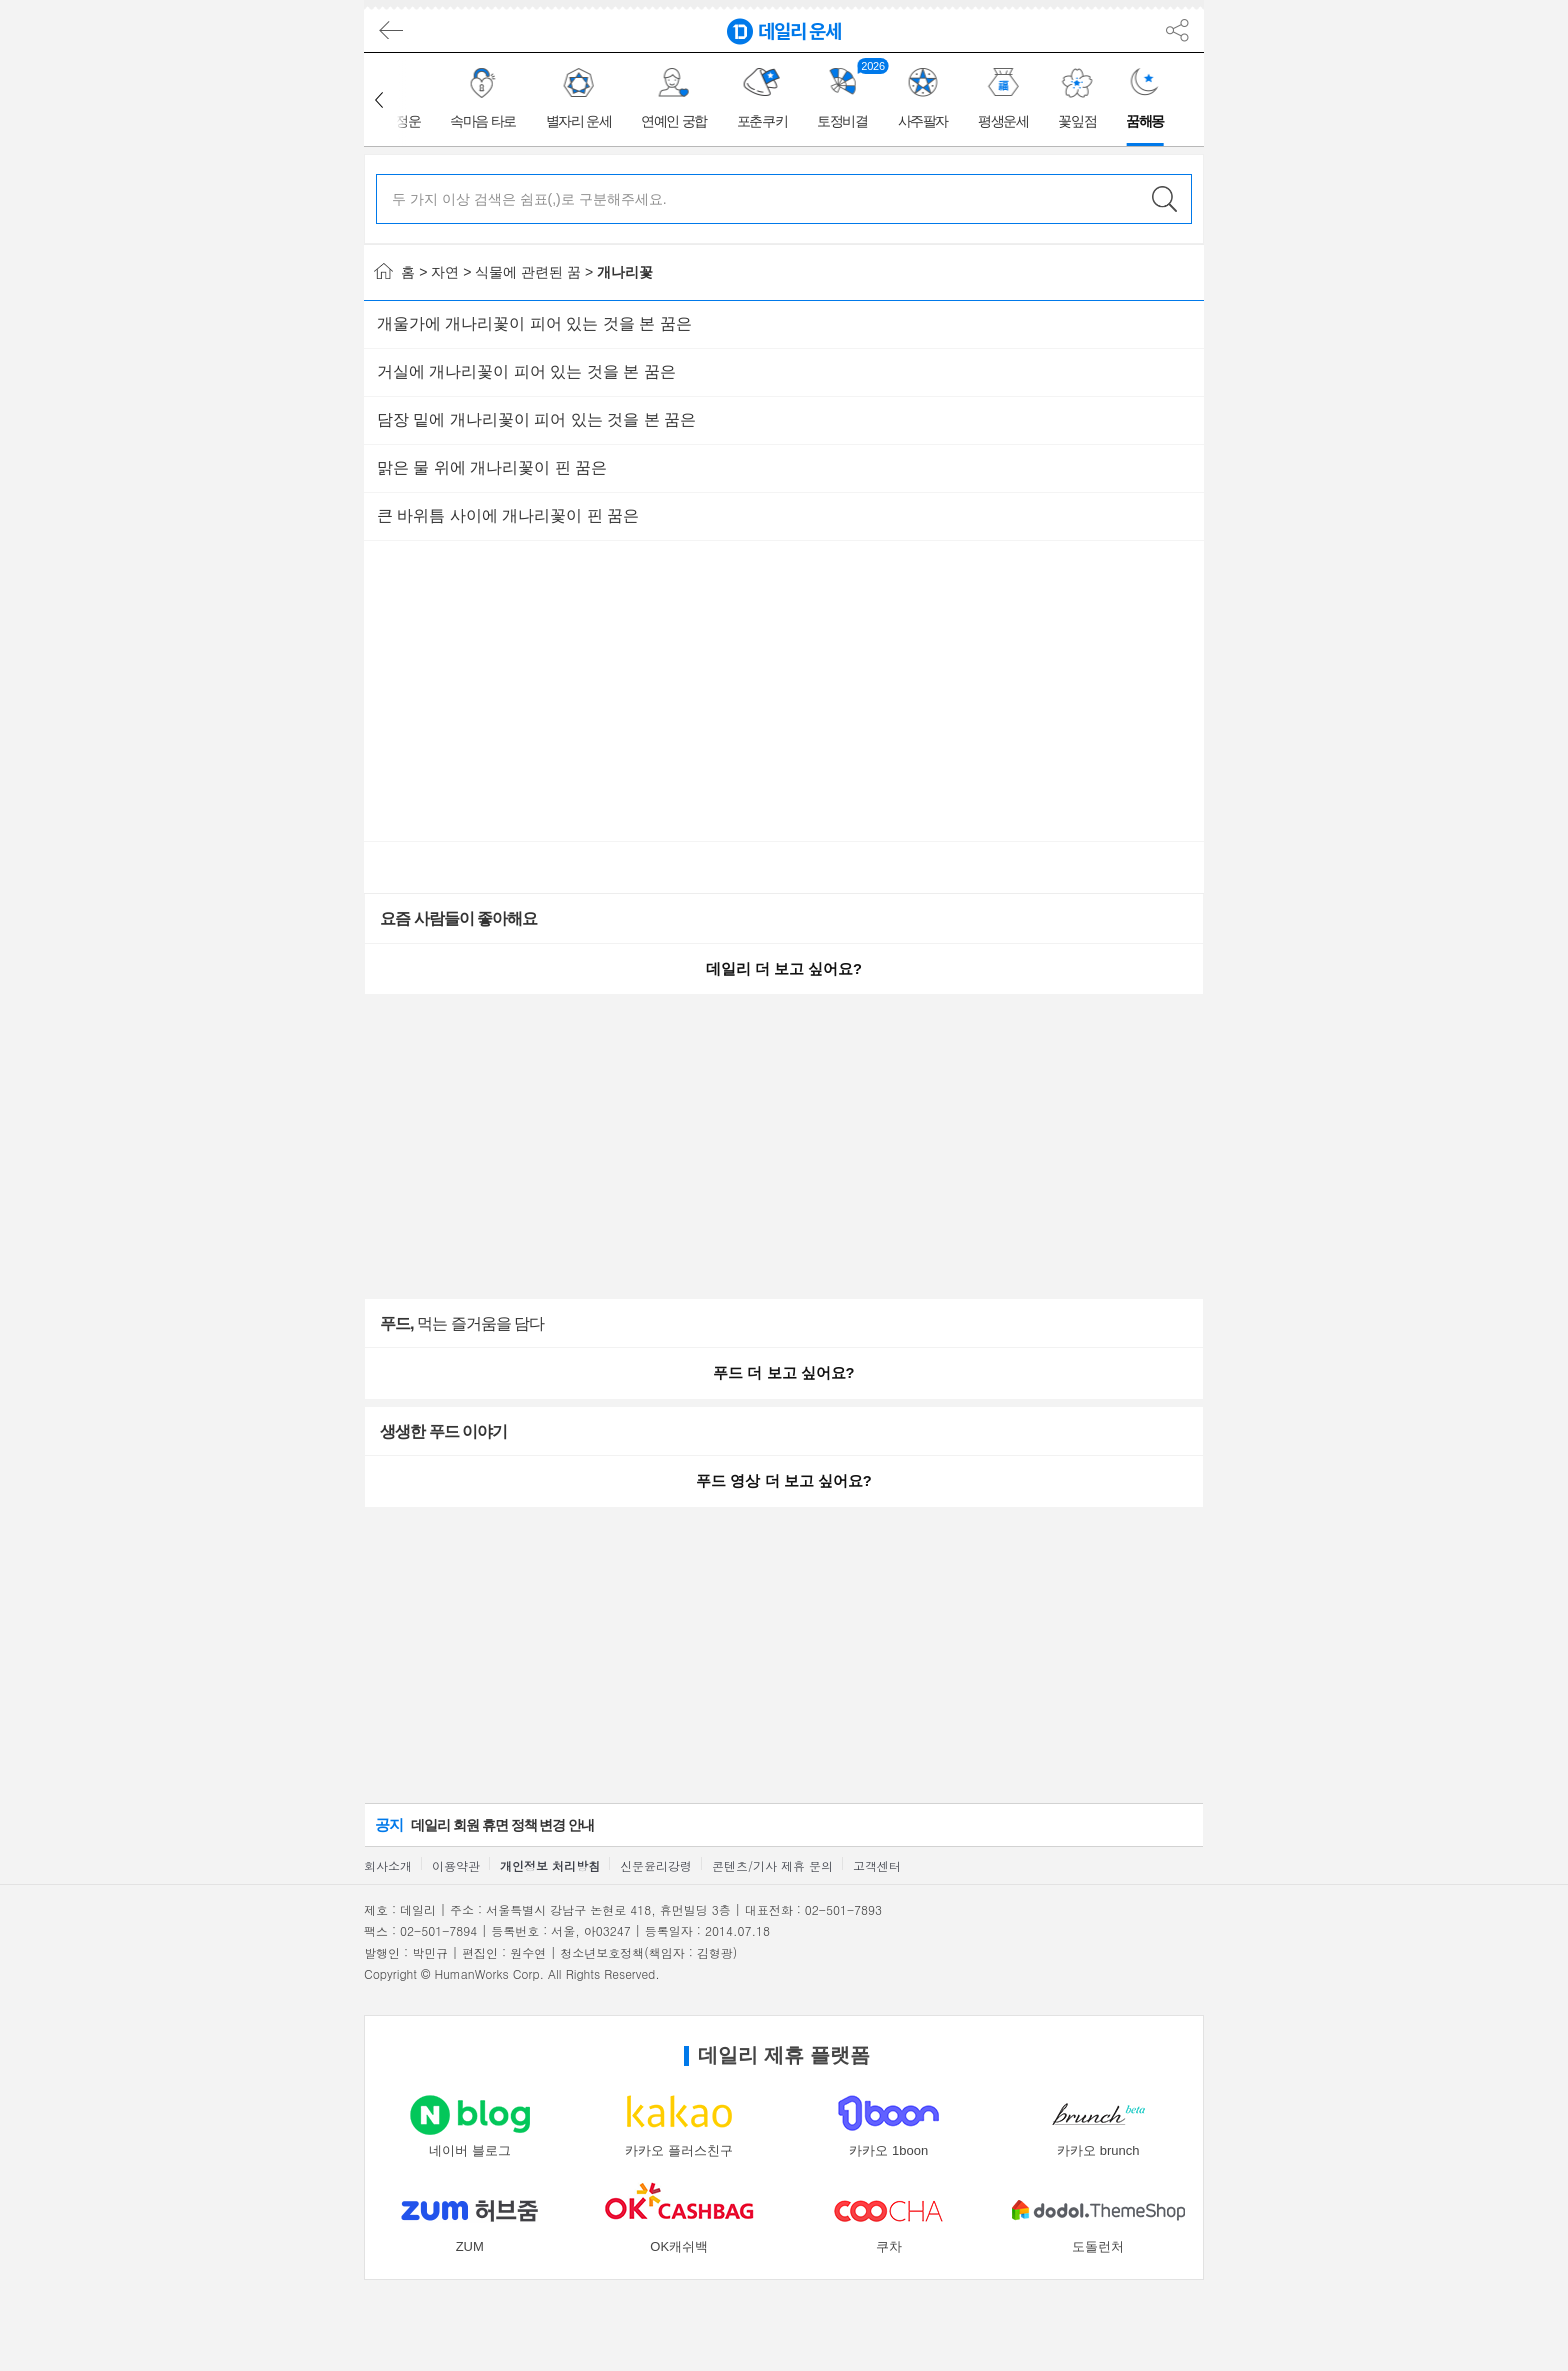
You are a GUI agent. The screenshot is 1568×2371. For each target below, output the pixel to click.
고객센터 (877, 1865)
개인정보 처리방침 (550, 1865)
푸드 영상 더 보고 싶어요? (783, 1481)
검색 (1164, 199)
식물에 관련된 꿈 (528, 272)
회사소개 (388, 1865)
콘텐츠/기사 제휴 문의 (772, 1865)
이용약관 (456, 1865)
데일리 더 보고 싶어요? (784, 969)
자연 (445, 272)
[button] (379, 100)
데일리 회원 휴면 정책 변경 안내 (484, 1824)
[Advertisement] (274, 363)
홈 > (400, 272)
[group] (484, 99)
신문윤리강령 (656, 1865)
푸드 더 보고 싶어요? (783, 1373)
